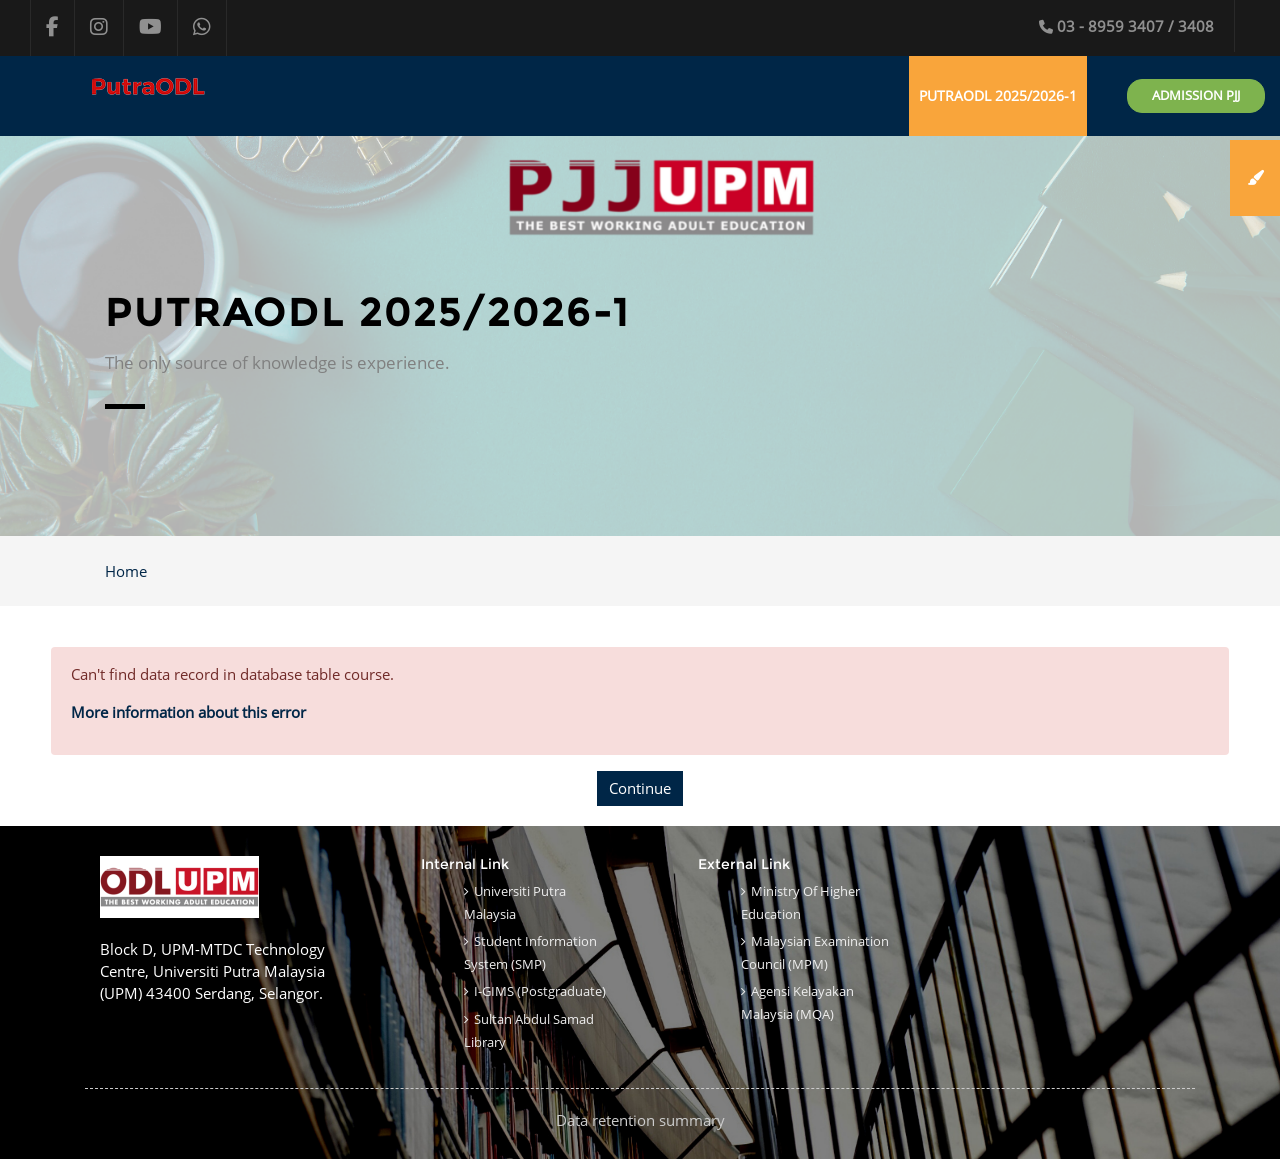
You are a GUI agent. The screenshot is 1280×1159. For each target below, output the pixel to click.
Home (126, 571)
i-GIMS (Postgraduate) (540, 991)
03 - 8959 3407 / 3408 (1126, 26)
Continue (640, 788)
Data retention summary (640, 1120)
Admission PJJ (1196, 95)
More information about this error (188, 712)
